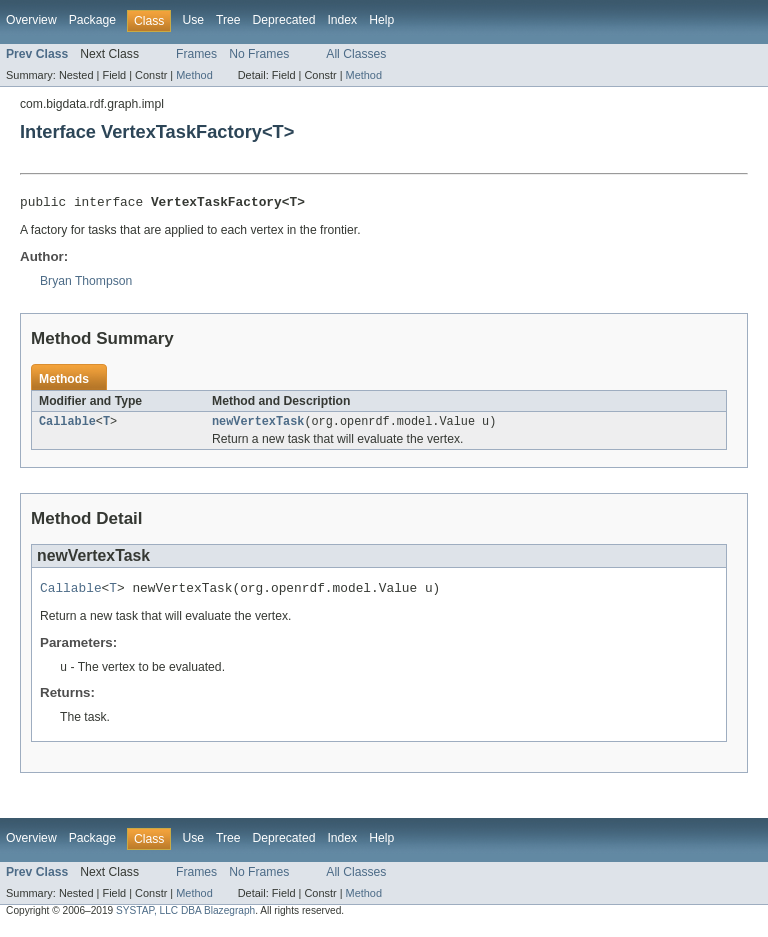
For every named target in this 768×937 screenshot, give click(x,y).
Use (193, 20)
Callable (67, 426)
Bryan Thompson (86, 284)
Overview (31, 20)
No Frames (259, 54)
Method (194, 75)
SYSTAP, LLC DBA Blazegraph (185, 919)
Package (92, 20)
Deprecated (284, 20)
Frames (196, 54)
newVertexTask (258, 426)
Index (342, 20)
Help (381, 20)
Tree (228, 20)
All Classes (356, 54)
